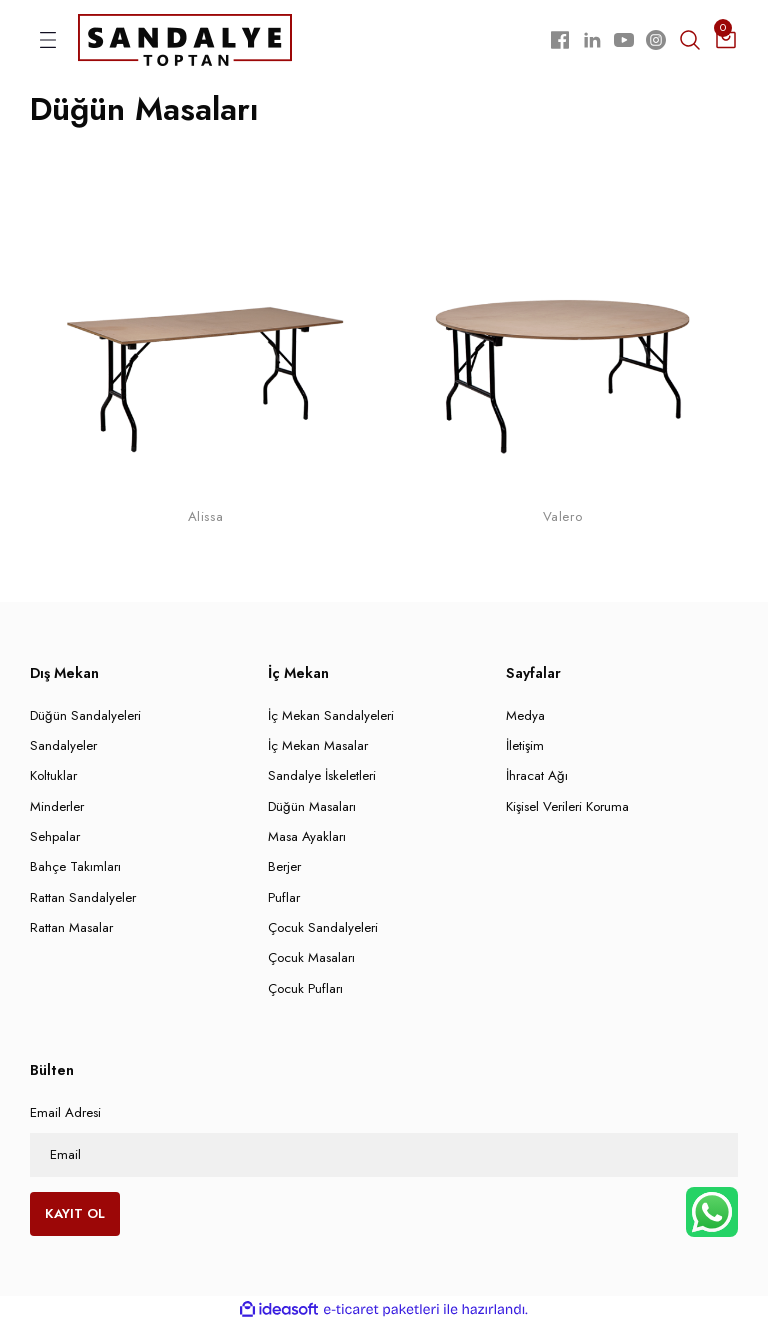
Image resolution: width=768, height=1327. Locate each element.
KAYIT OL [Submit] (75, 1215)
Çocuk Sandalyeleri (323, 929)
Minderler (57, 808)
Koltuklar (53, 778)
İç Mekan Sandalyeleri (331, 717)
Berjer (284, 869)
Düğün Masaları (312, 808)
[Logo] (185, 40)
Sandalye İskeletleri (322, 778)
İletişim (525, 748)
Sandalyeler (63, 748)
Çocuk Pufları (305, 990)
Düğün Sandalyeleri (85, 717)
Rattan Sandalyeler (83, 899)
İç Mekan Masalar (318, 748)
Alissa (205, 519)
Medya (525, 717)
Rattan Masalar (71, 929)
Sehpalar (55, 839)
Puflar (284, 899)
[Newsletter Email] (384, 1157)
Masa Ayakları (307, 839)
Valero (562, 519)
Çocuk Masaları (311, 960)
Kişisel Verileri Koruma (567, 808)
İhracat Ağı (537, 778)
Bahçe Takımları (75, 869)
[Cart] (726, 41)
